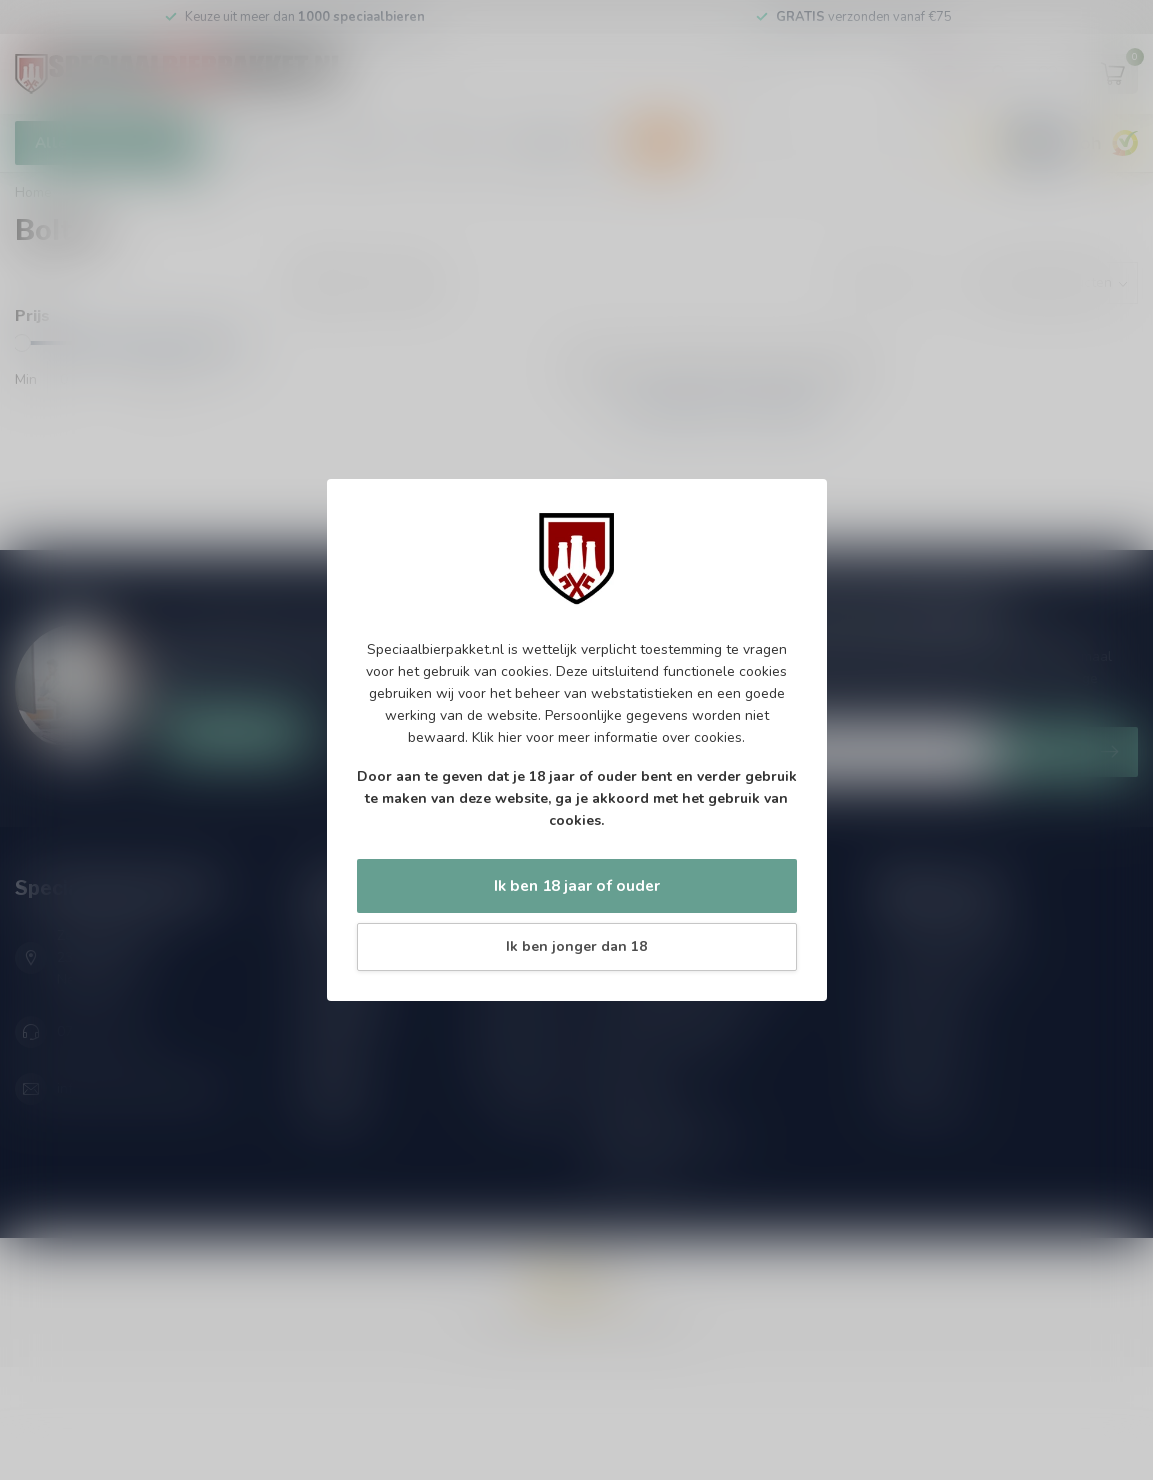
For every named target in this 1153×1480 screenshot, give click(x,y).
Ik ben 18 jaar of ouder (577, 885)
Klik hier (497, 737)
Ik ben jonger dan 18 (576, 946)
